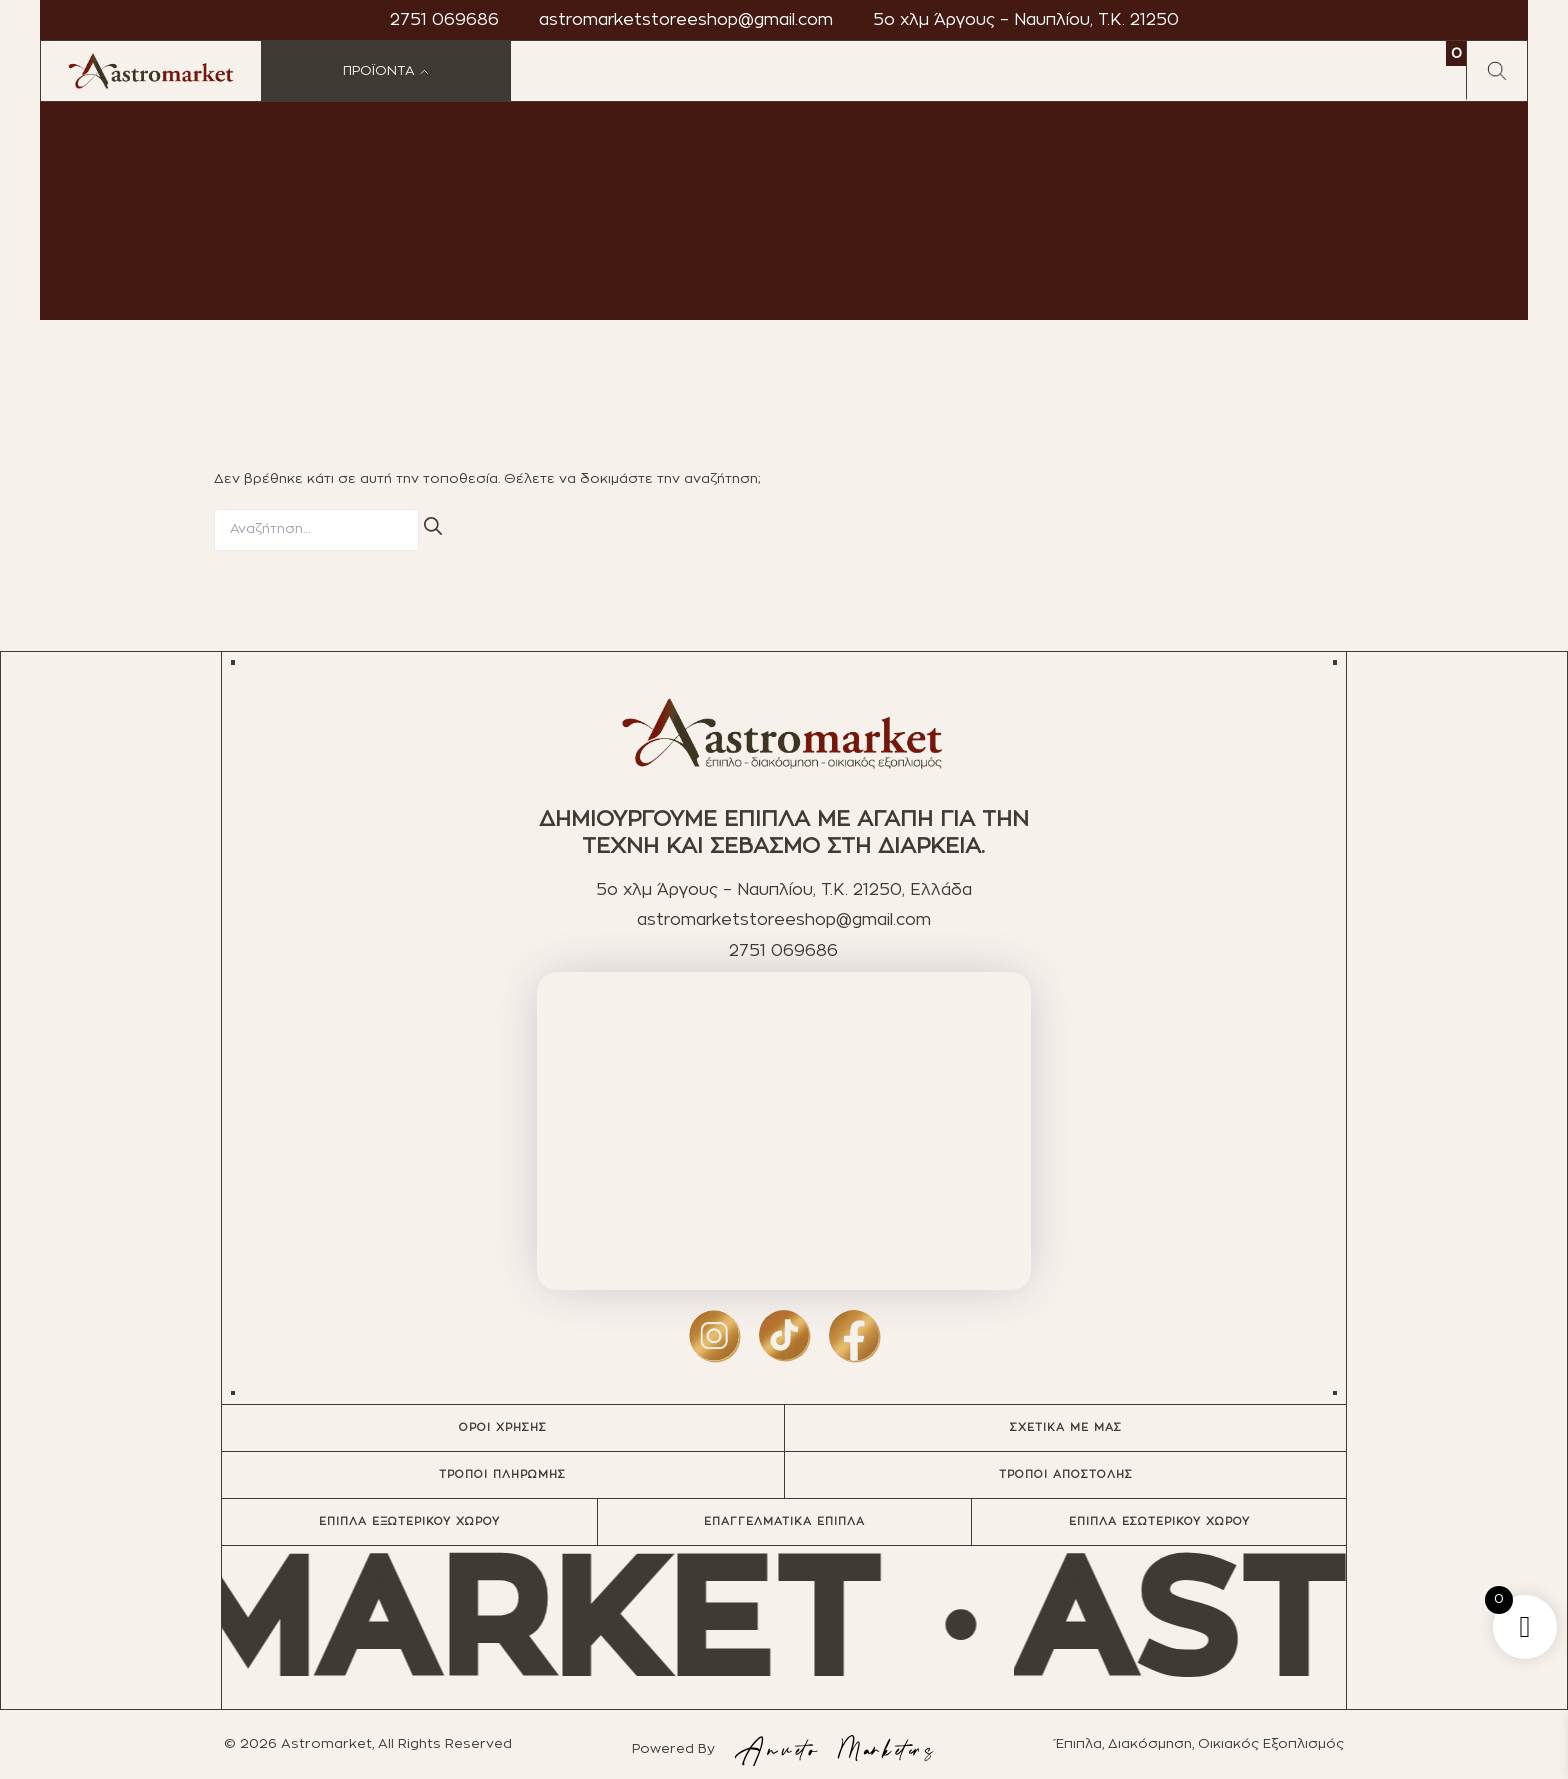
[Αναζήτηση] (433, 527)
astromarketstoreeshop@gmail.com (686, 20)
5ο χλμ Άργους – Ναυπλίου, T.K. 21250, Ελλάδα (784, 890)
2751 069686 (444, 20)
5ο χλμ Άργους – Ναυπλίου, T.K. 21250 (1026, 20)
